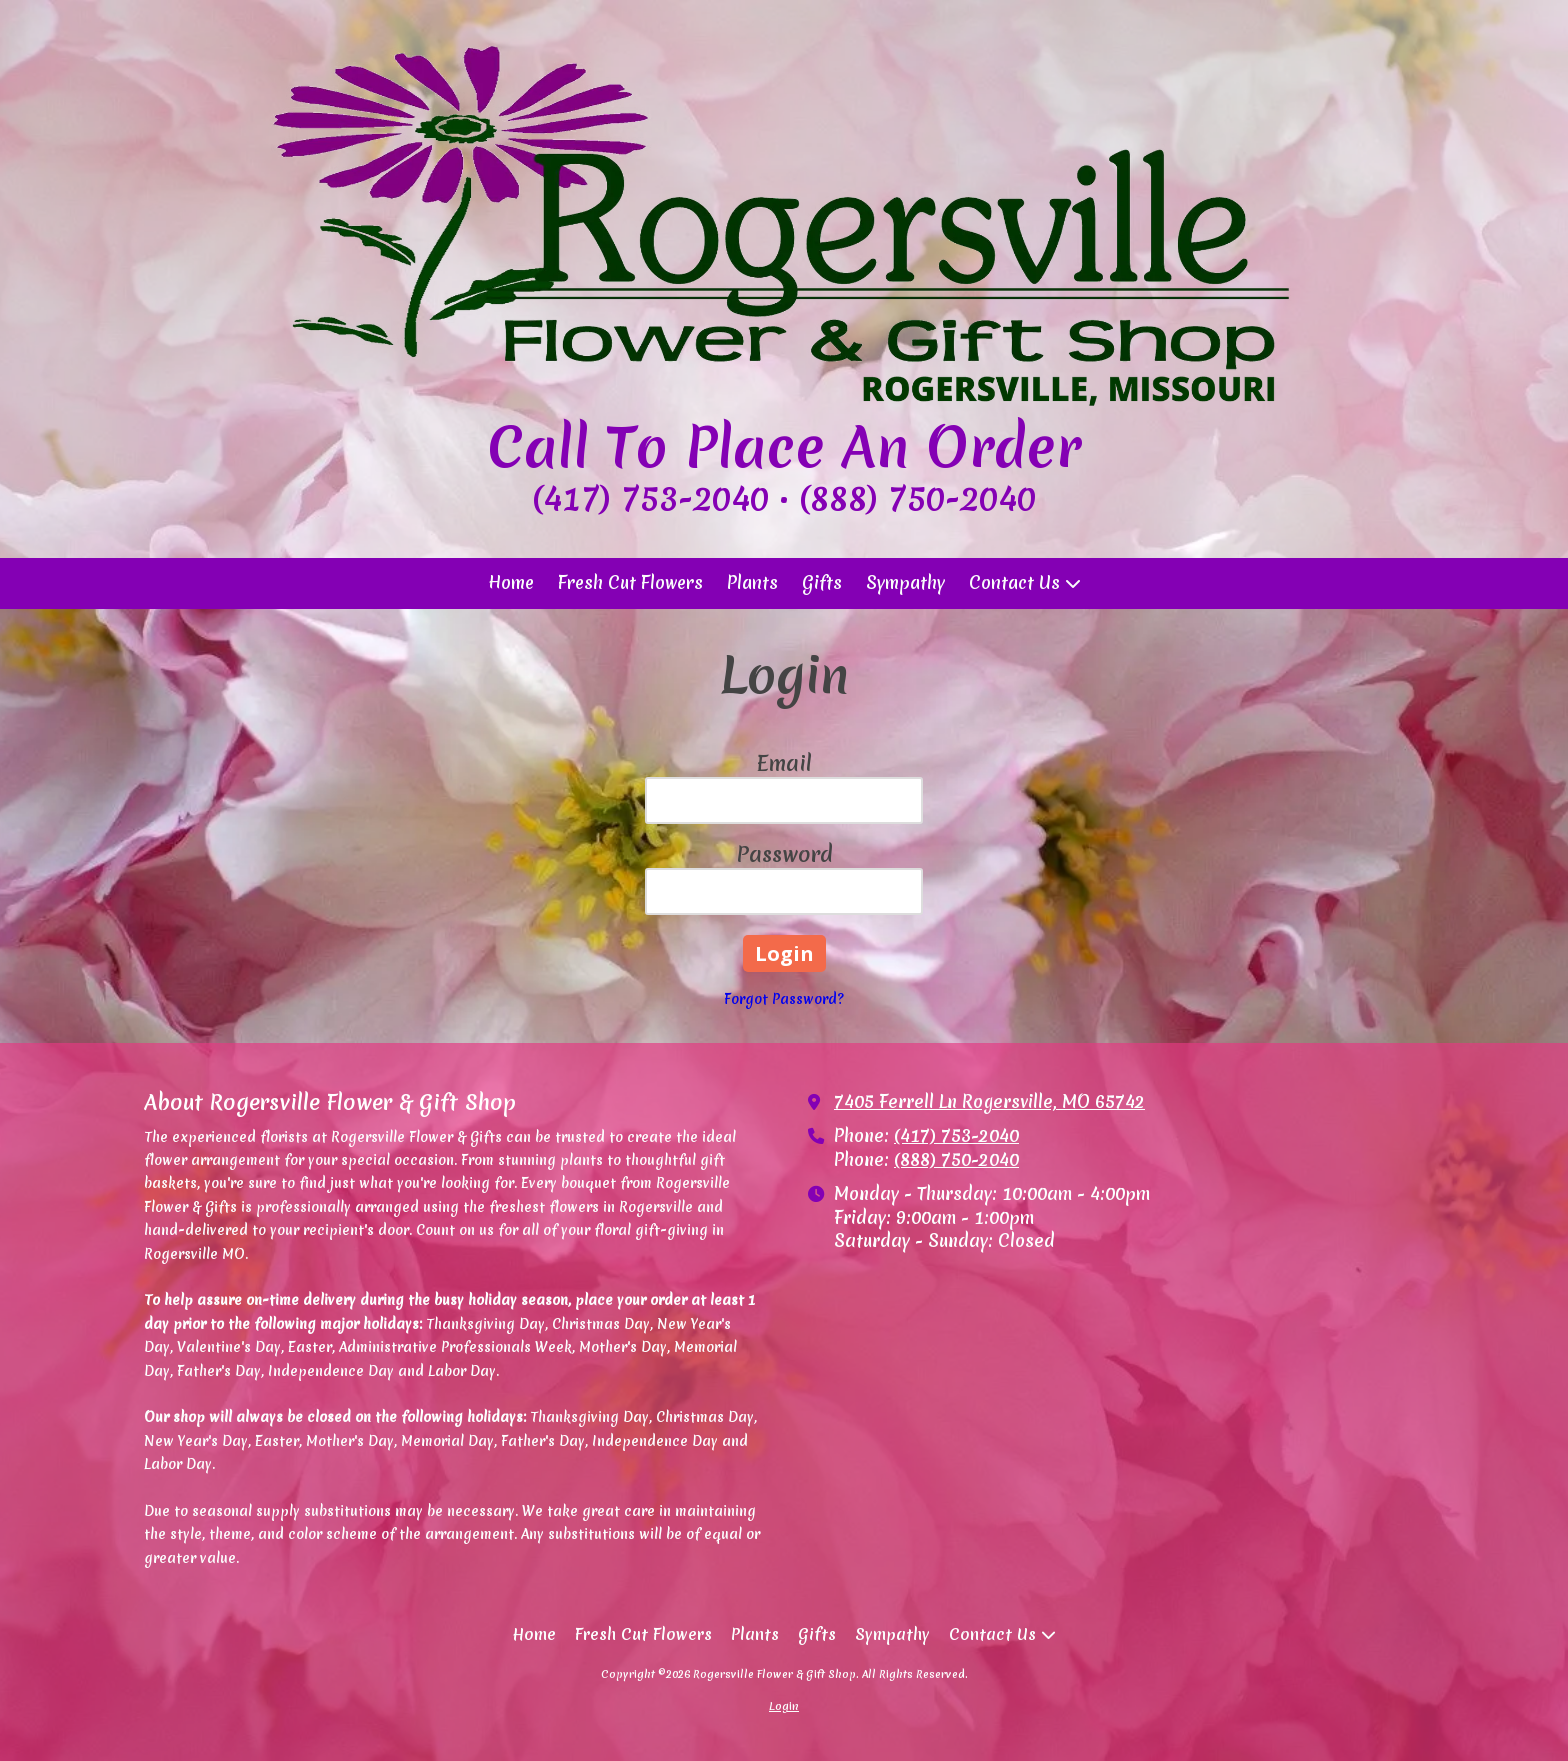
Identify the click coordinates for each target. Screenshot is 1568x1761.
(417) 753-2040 (956, 1136)
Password (784, 854)
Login (784, 1706)
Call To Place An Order (784, 447)
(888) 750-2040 (956, 1160)
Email (784, 763)
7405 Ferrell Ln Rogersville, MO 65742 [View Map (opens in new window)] (989, 1102)
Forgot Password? (784, 999)
